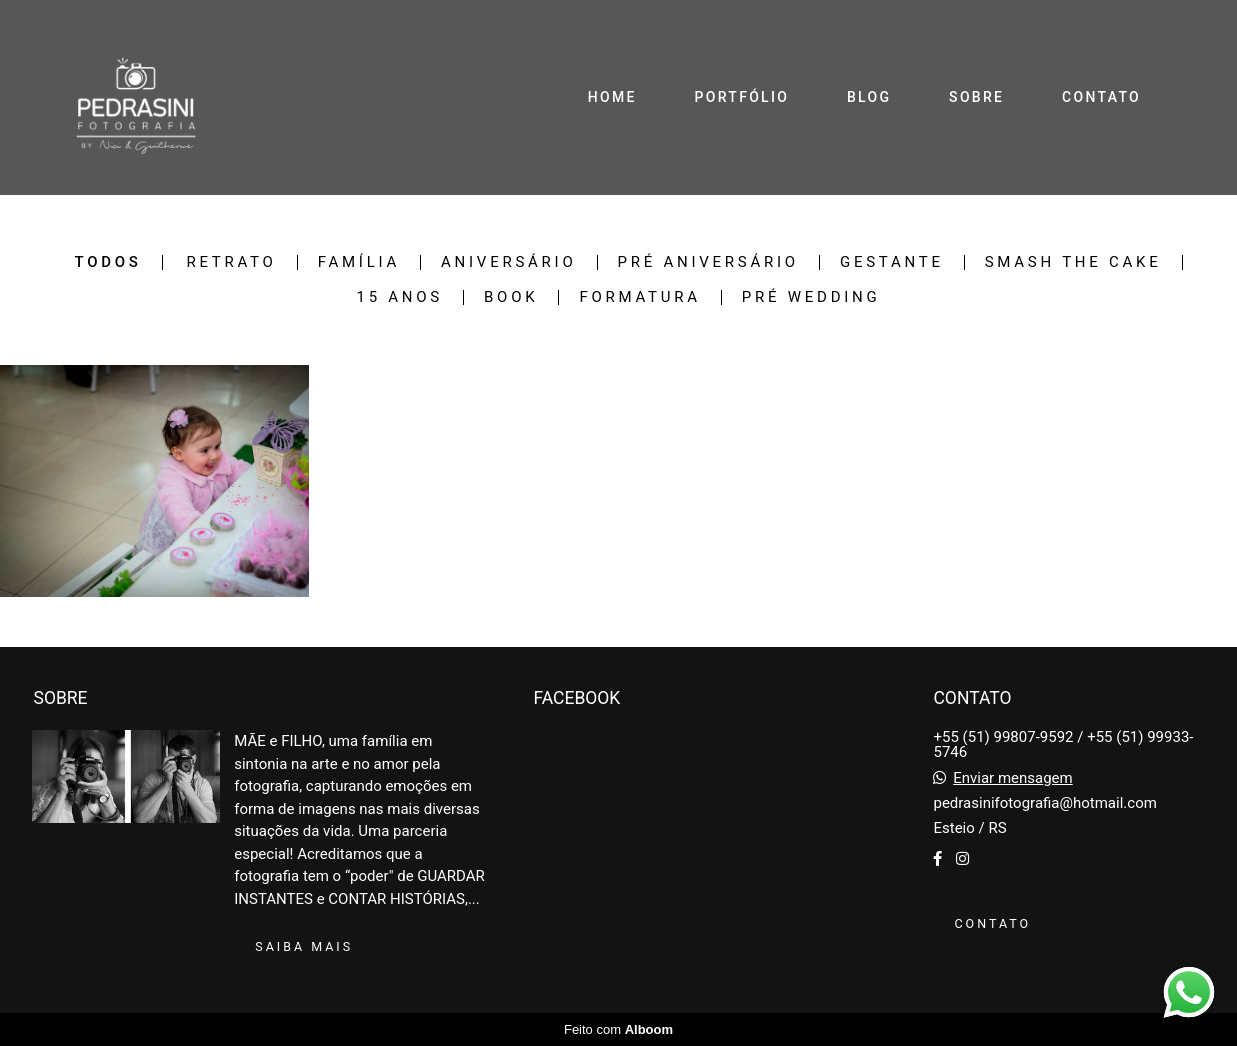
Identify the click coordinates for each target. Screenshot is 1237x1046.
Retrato (231, 262)
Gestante (892, 262)
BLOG (869, 97)
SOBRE (976, 97)
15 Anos (399, 297)
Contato (992, 923)
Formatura (639, 297)
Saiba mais (304, 946)
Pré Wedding (811, 297)
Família (359, 262)
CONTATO (1101, 97)
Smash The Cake (1073, 262)
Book (511, 297)
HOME (612, 97)
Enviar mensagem (1013, 778)
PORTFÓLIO (742, 97)
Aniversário (508, 262)
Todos (107, 262)
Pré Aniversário (708, 262)
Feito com (618, 1029)
